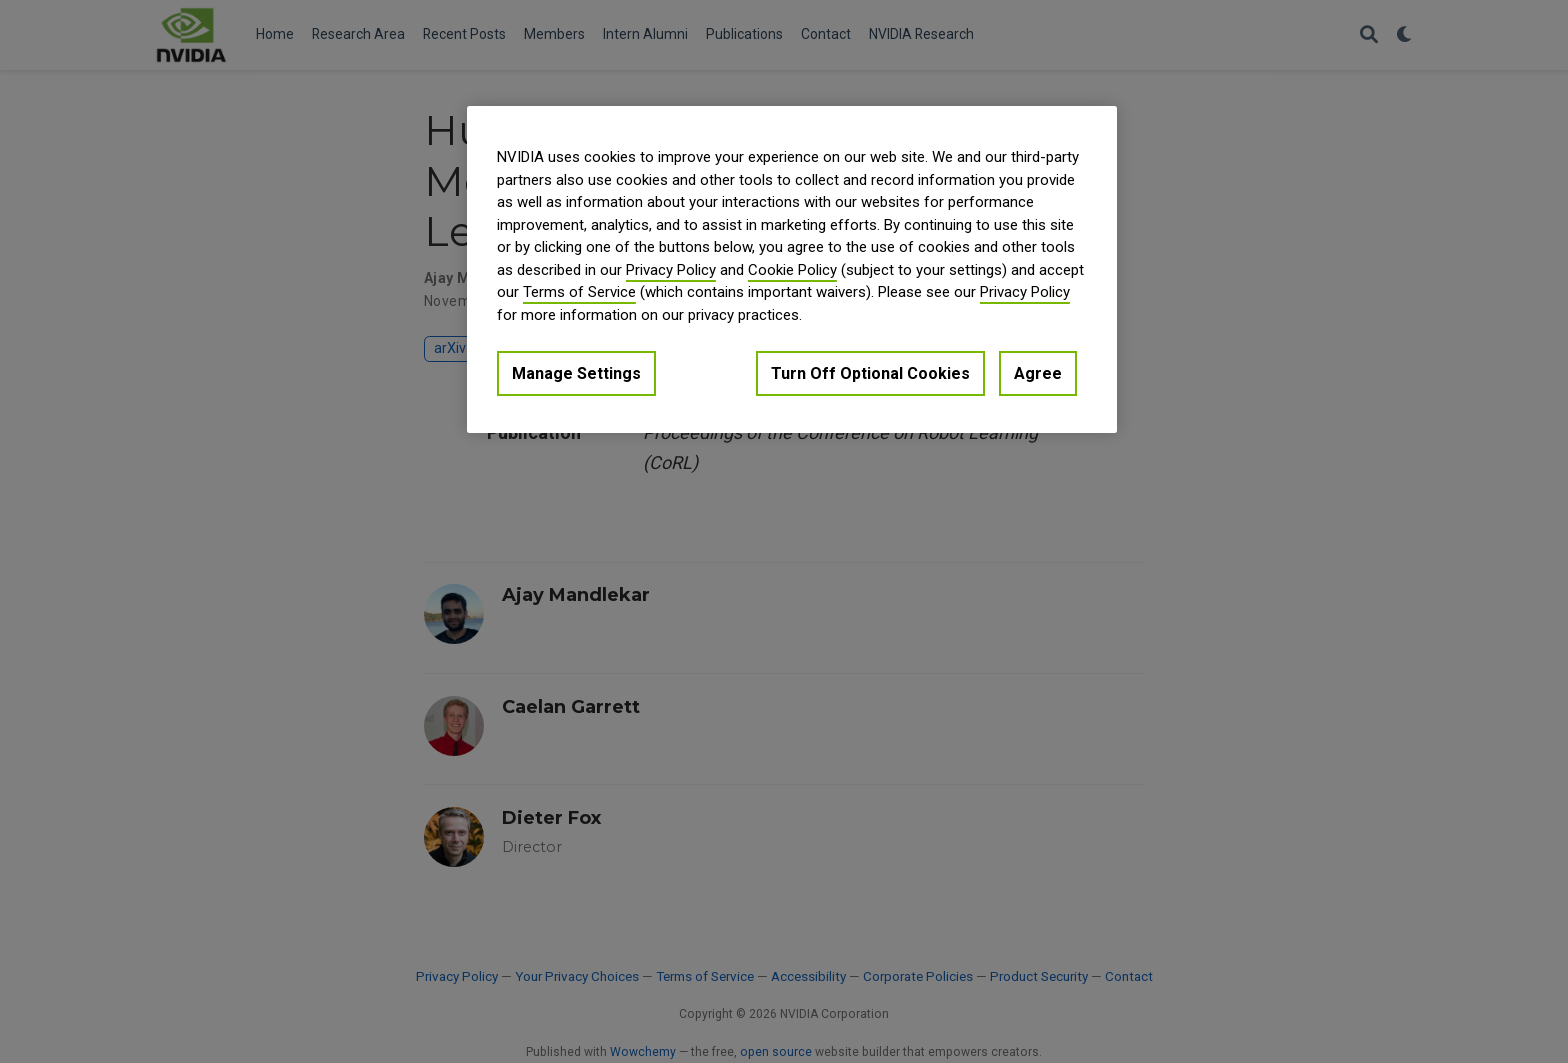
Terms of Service (579, 292)
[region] (792, 269)
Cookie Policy (792, 270)
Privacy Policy (671, 270)
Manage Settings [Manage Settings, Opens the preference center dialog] (576, 373)
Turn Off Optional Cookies (870, 373)
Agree (1038, 373)
